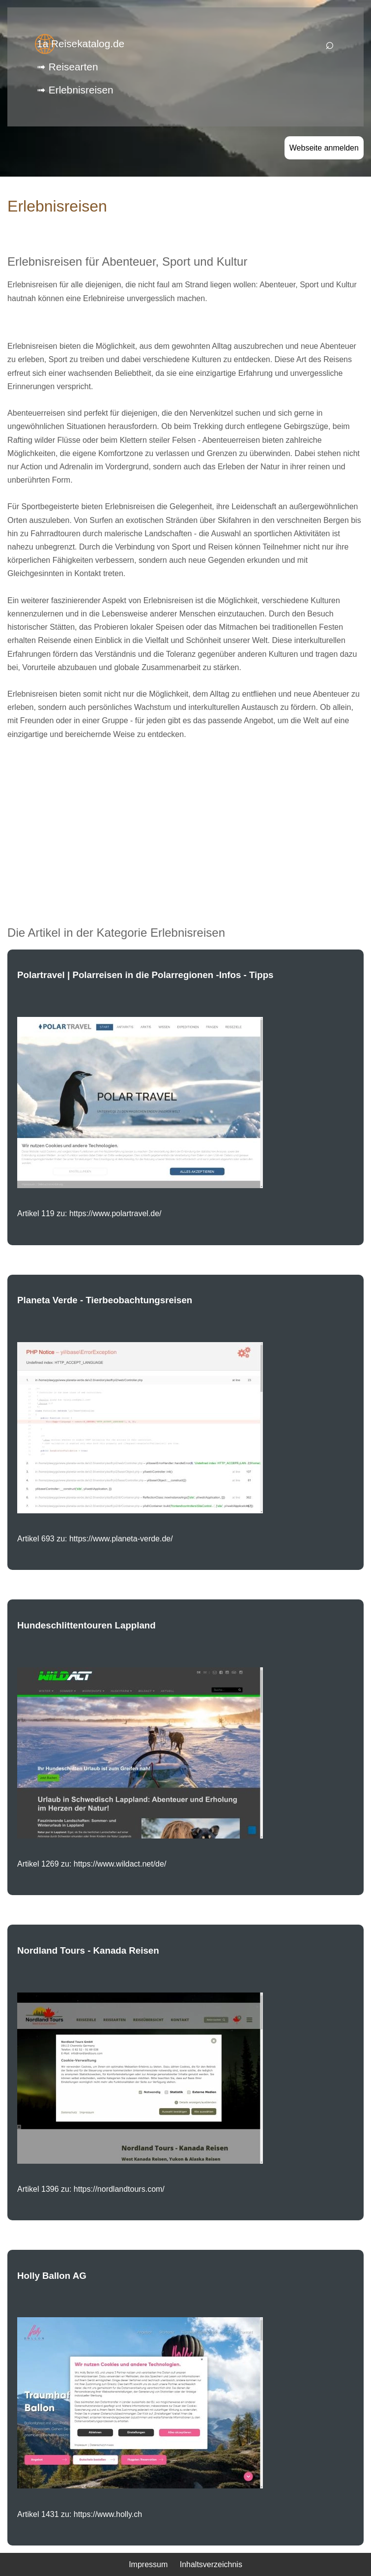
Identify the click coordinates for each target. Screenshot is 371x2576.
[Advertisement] (185, 818)
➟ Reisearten (67, 66)
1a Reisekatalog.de (80, 43)
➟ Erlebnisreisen (75, 89)
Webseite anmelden (324, 148)
